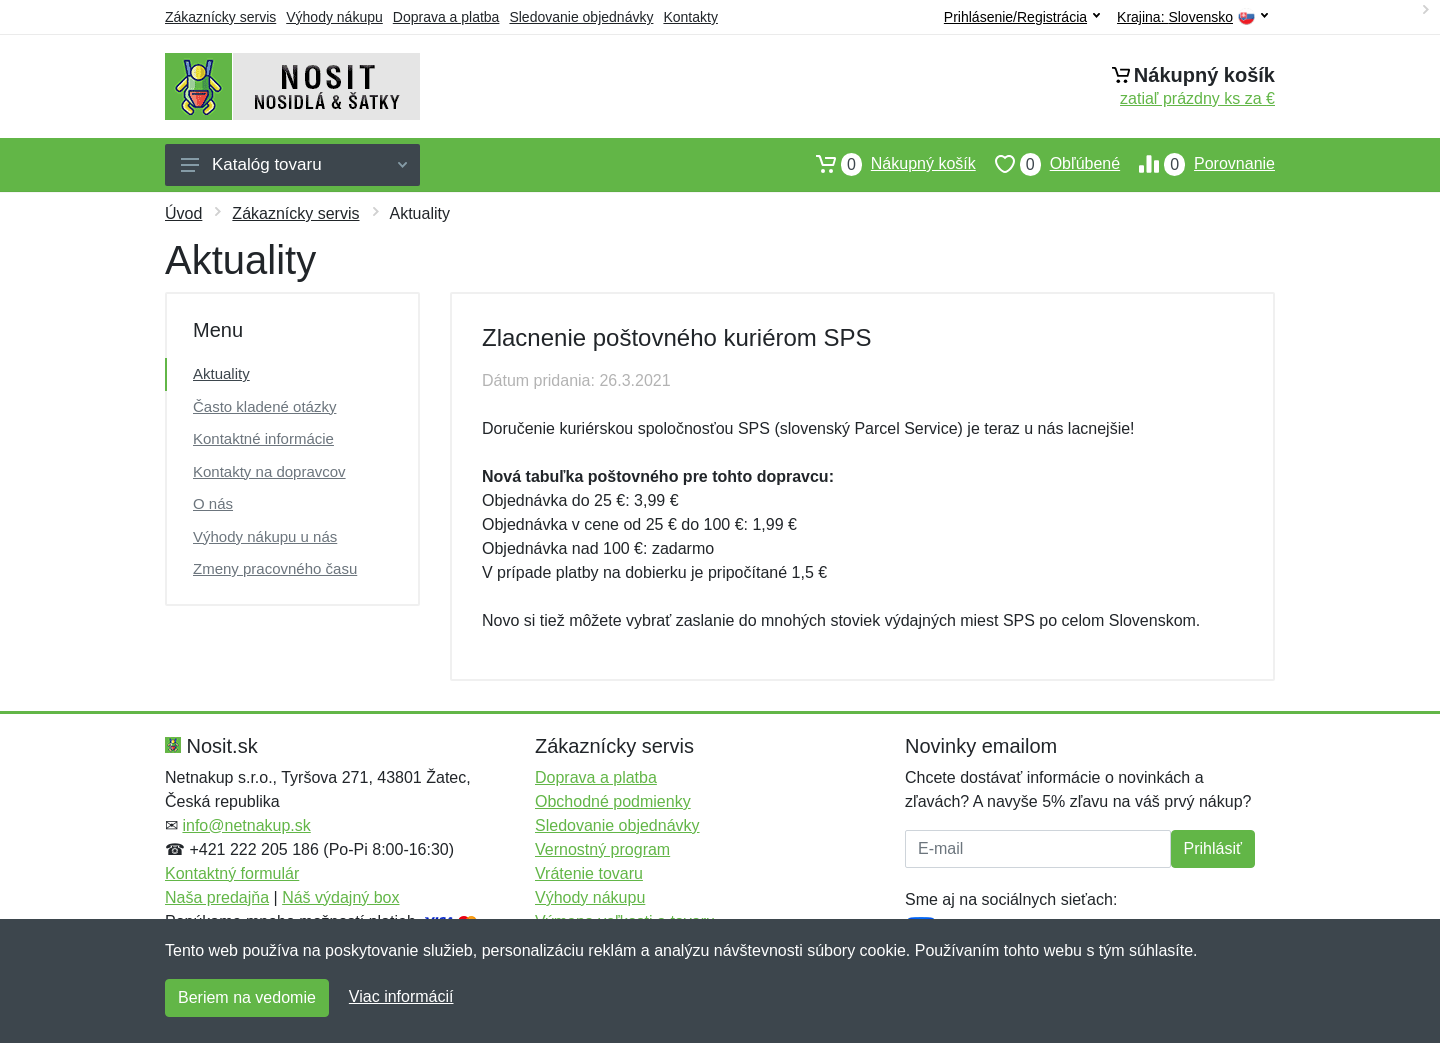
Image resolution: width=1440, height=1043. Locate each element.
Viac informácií (401, 996)
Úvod (183, 213)
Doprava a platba (446, 17)
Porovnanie (1197, 164)
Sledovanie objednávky (581, 17)
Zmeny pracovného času (275, 568)
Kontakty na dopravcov (269, 471)
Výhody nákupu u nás (265, 536)
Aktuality (221, 373)
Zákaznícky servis (220, 17)
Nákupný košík (886, 164)
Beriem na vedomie (247, 997)
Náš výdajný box (340, 897)
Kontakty (690, 17)
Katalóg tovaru (294, 164)
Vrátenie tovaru (589, 873)
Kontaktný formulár (232, 873)
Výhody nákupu (334, 17)
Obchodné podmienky (613, 801)
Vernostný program (602, 849)
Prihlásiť (1213, 848)
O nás (213, 503)
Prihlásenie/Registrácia (1022, 17)
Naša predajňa (217, 897)
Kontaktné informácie (263, 438)
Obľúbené (1048, 164)
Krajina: (1192, 17)
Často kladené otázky (264, 406)
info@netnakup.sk (246, 825)
